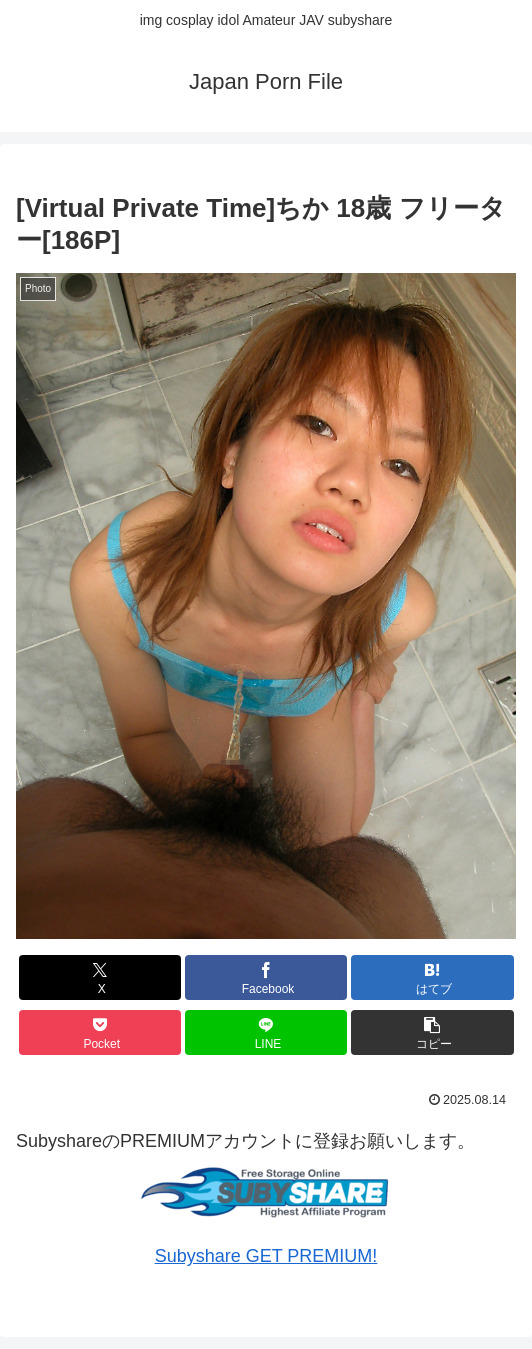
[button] (432, 1032)
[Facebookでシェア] (266, 977)
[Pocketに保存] (100, 1032)
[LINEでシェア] (266, 1032)
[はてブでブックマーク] (432, 977)
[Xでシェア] (100, 977)
